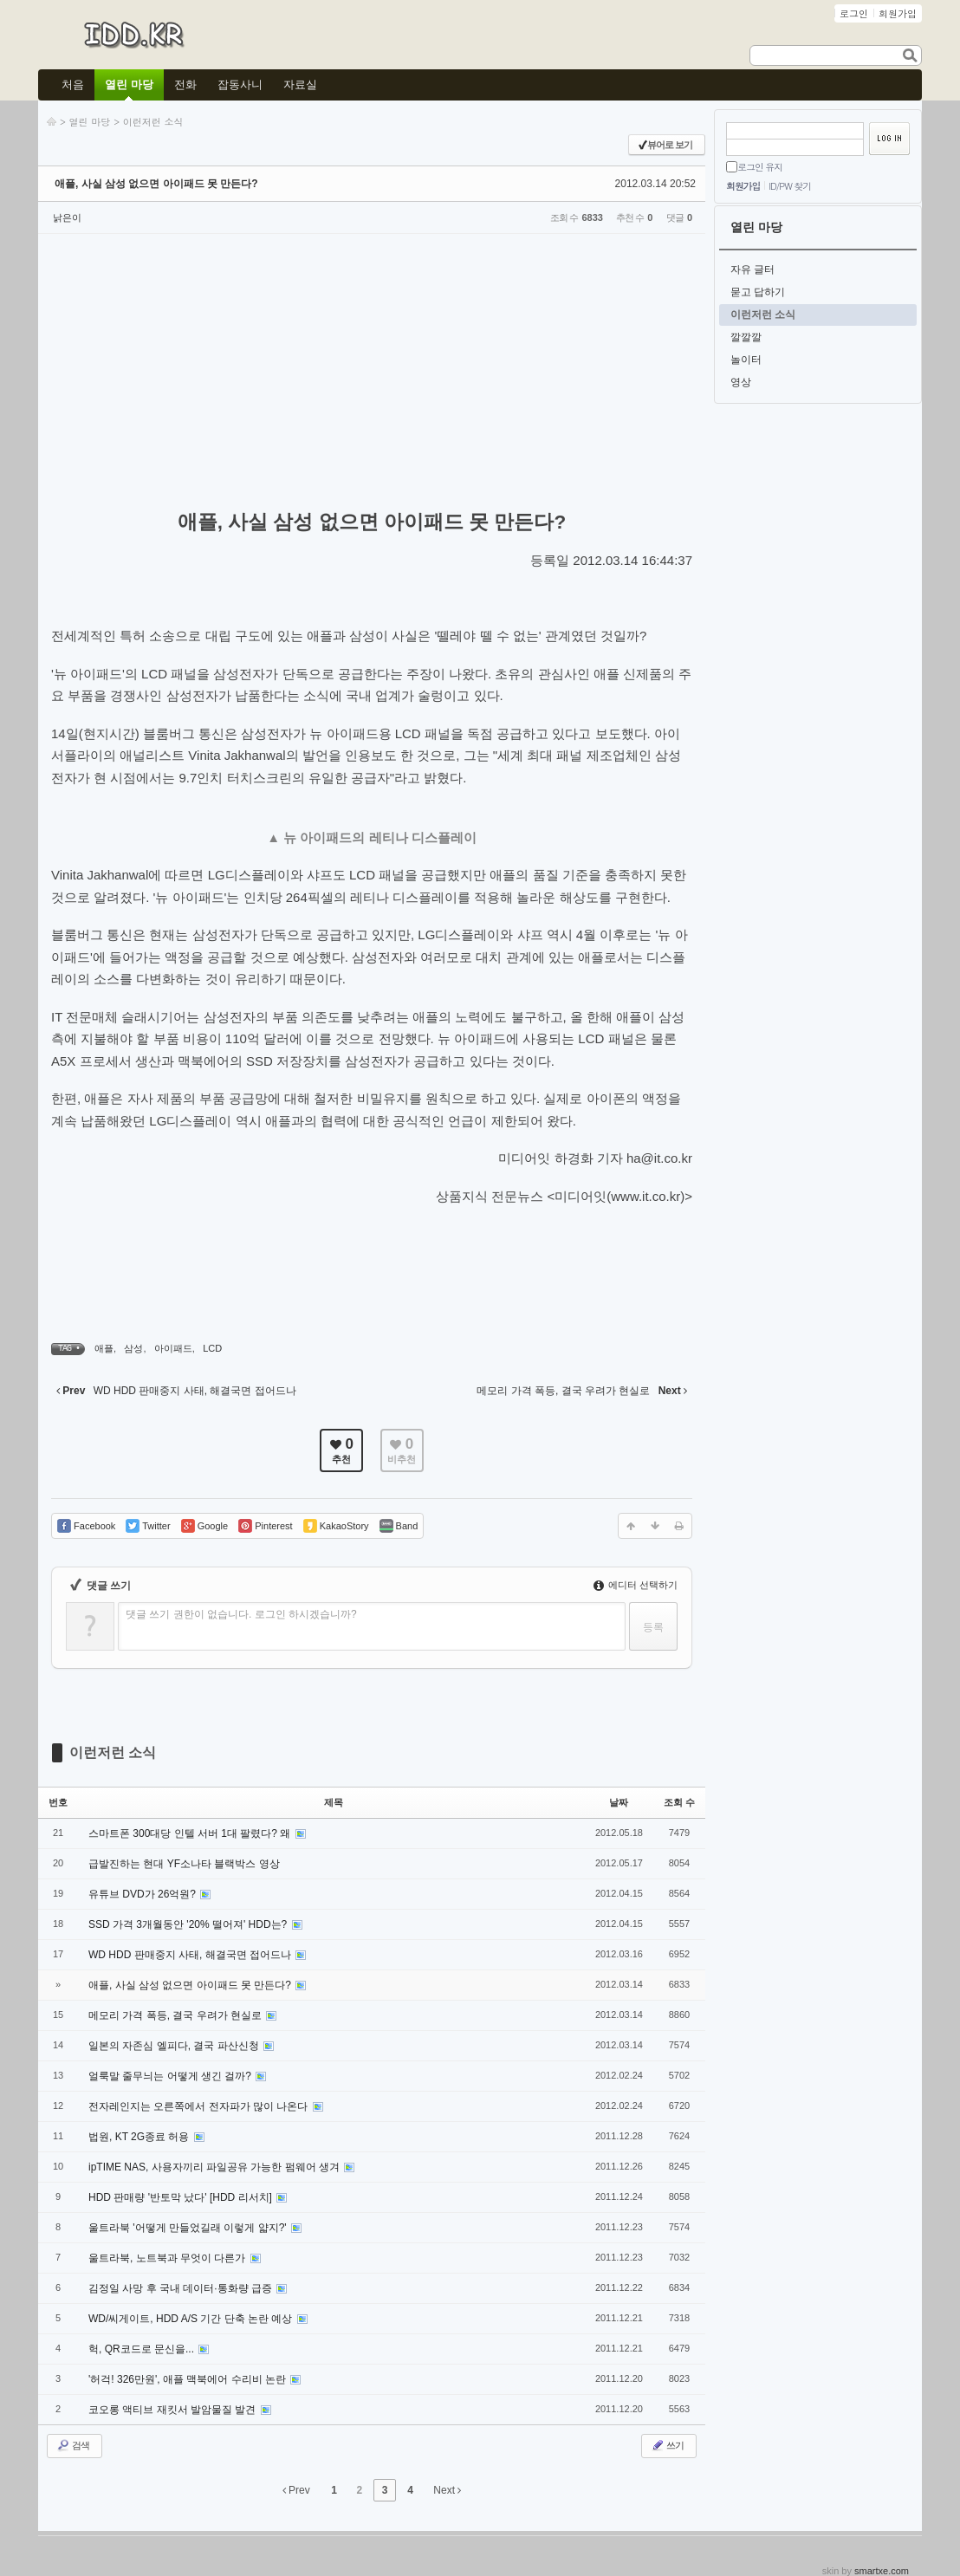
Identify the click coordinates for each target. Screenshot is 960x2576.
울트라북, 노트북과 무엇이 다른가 (168, 2258)
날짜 (618, 1802)
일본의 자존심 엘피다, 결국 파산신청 (175, 2046)
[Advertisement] (371, 372)
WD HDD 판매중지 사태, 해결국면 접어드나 (191, 1955)
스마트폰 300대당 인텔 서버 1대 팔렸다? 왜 (191, 1833)
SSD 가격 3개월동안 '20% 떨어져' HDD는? (189, 1924)
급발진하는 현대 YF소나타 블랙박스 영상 (184, 1864)
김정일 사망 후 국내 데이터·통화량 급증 (181, 2288)
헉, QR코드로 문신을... (142, 2349)
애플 (104, 1348)
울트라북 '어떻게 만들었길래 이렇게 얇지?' (188, 2228)
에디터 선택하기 (636, 1585)
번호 (58, 1802)
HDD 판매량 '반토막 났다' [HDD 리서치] (181, 2197)
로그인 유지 (759, 166)
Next (447, 2490)
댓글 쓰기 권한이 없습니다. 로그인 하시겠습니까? (241, 1614)
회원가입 (743, 185)
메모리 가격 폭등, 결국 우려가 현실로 (176, 2015)
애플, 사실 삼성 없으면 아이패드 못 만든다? (156, 184)
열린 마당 (90, 121)
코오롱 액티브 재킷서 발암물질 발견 (173, 2410)
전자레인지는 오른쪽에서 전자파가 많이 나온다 (199, 2106)
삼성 (133, 1348)
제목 (333, 1802)
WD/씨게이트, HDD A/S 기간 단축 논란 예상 (191, 2319)
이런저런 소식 (153, 121)
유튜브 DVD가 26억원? (143, 1894)
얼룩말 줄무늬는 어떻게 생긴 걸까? (171, 2076)
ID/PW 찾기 (790, 185)
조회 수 (679, 1802)
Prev (296, 2490)
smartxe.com (881, 2571)
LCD (212, 1348)
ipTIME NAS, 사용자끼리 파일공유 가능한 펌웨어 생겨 (215, 2167)
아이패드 (173, 1348)
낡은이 (67, 217)
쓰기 (667, 2445)
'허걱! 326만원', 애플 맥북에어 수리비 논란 (188, 2379)
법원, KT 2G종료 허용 (140, 2137)
